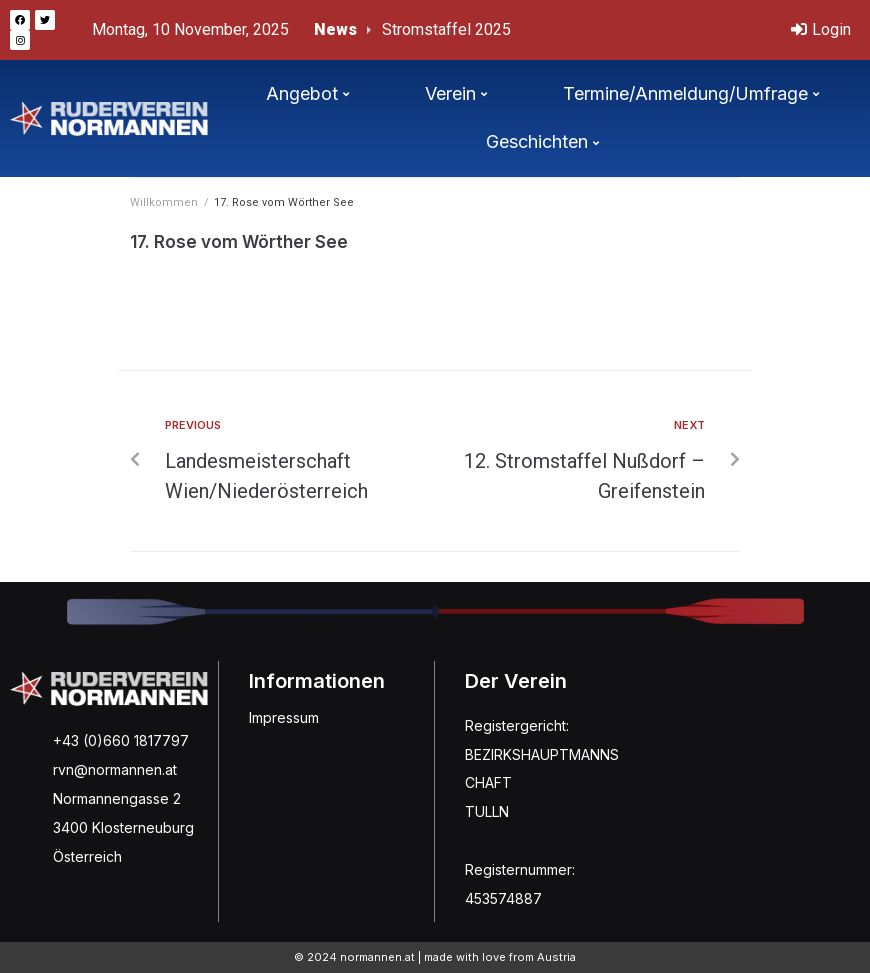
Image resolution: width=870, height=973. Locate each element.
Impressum (284, 717)
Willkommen (164, 202)
